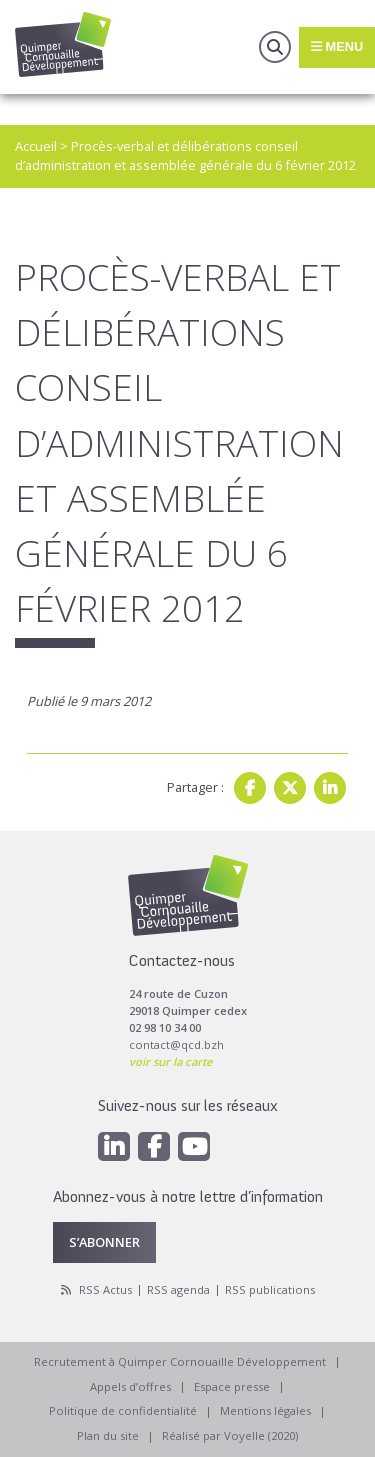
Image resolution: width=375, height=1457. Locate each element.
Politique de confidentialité (123, 1410)
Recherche (275, 47)
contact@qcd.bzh (176, 1044)
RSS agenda (178, 1289)
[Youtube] (194, 1146)
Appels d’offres (130, 1386)
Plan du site (108, 1435)
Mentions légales (265, 1410)
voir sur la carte (170, 1061)
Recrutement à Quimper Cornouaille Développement (180, 1361)
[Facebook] (154, 1146)
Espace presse (232, 1386)
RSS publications (270, 1289)
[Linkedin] (114, 1146)
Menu (337, 46)
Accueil (36, 146)
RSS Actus (105, 1289)
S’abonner (104, 1242)
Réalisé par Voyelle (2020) (230, 1435)
